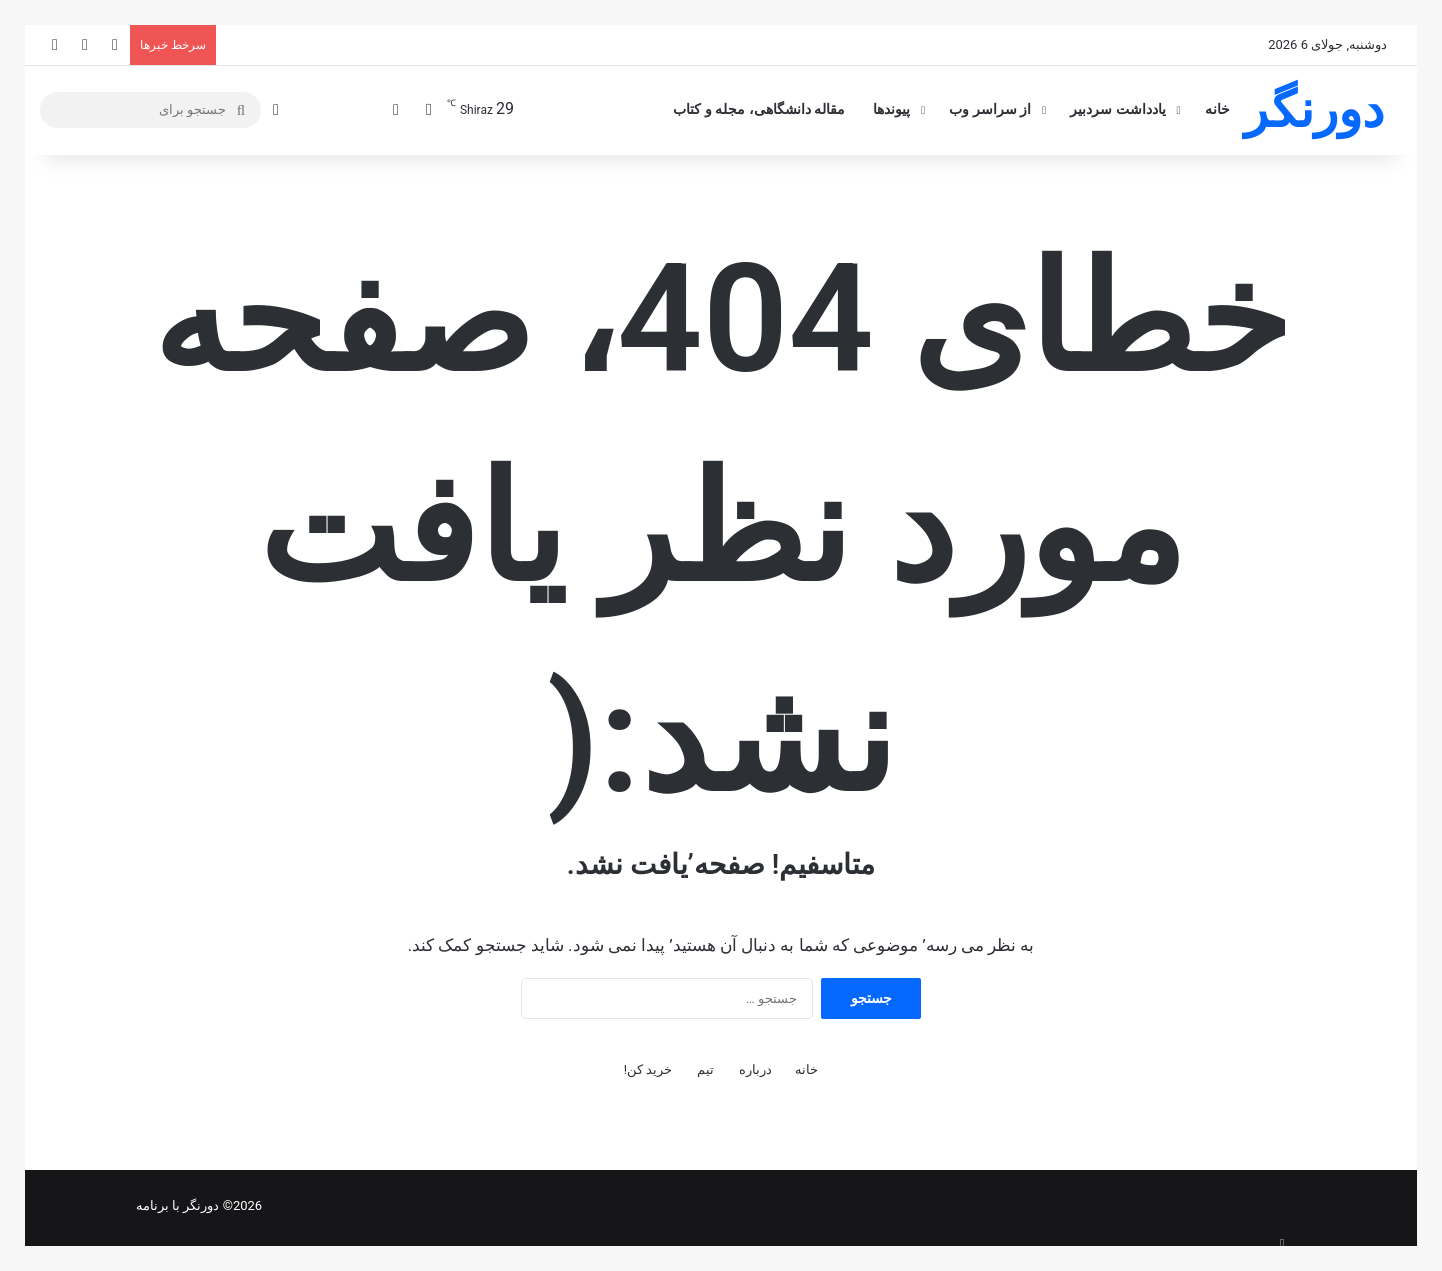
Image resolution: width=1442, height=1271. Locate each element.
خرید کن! (648, 1069)
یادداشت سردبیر (1118, 109)
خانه (1217, 109)
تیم (705, 1069)
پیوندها (891, 109)
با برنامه (158, 1205)
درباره (755, 1069)
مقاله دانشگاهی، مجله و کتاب (759, 109)
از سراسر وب (990, 109)
